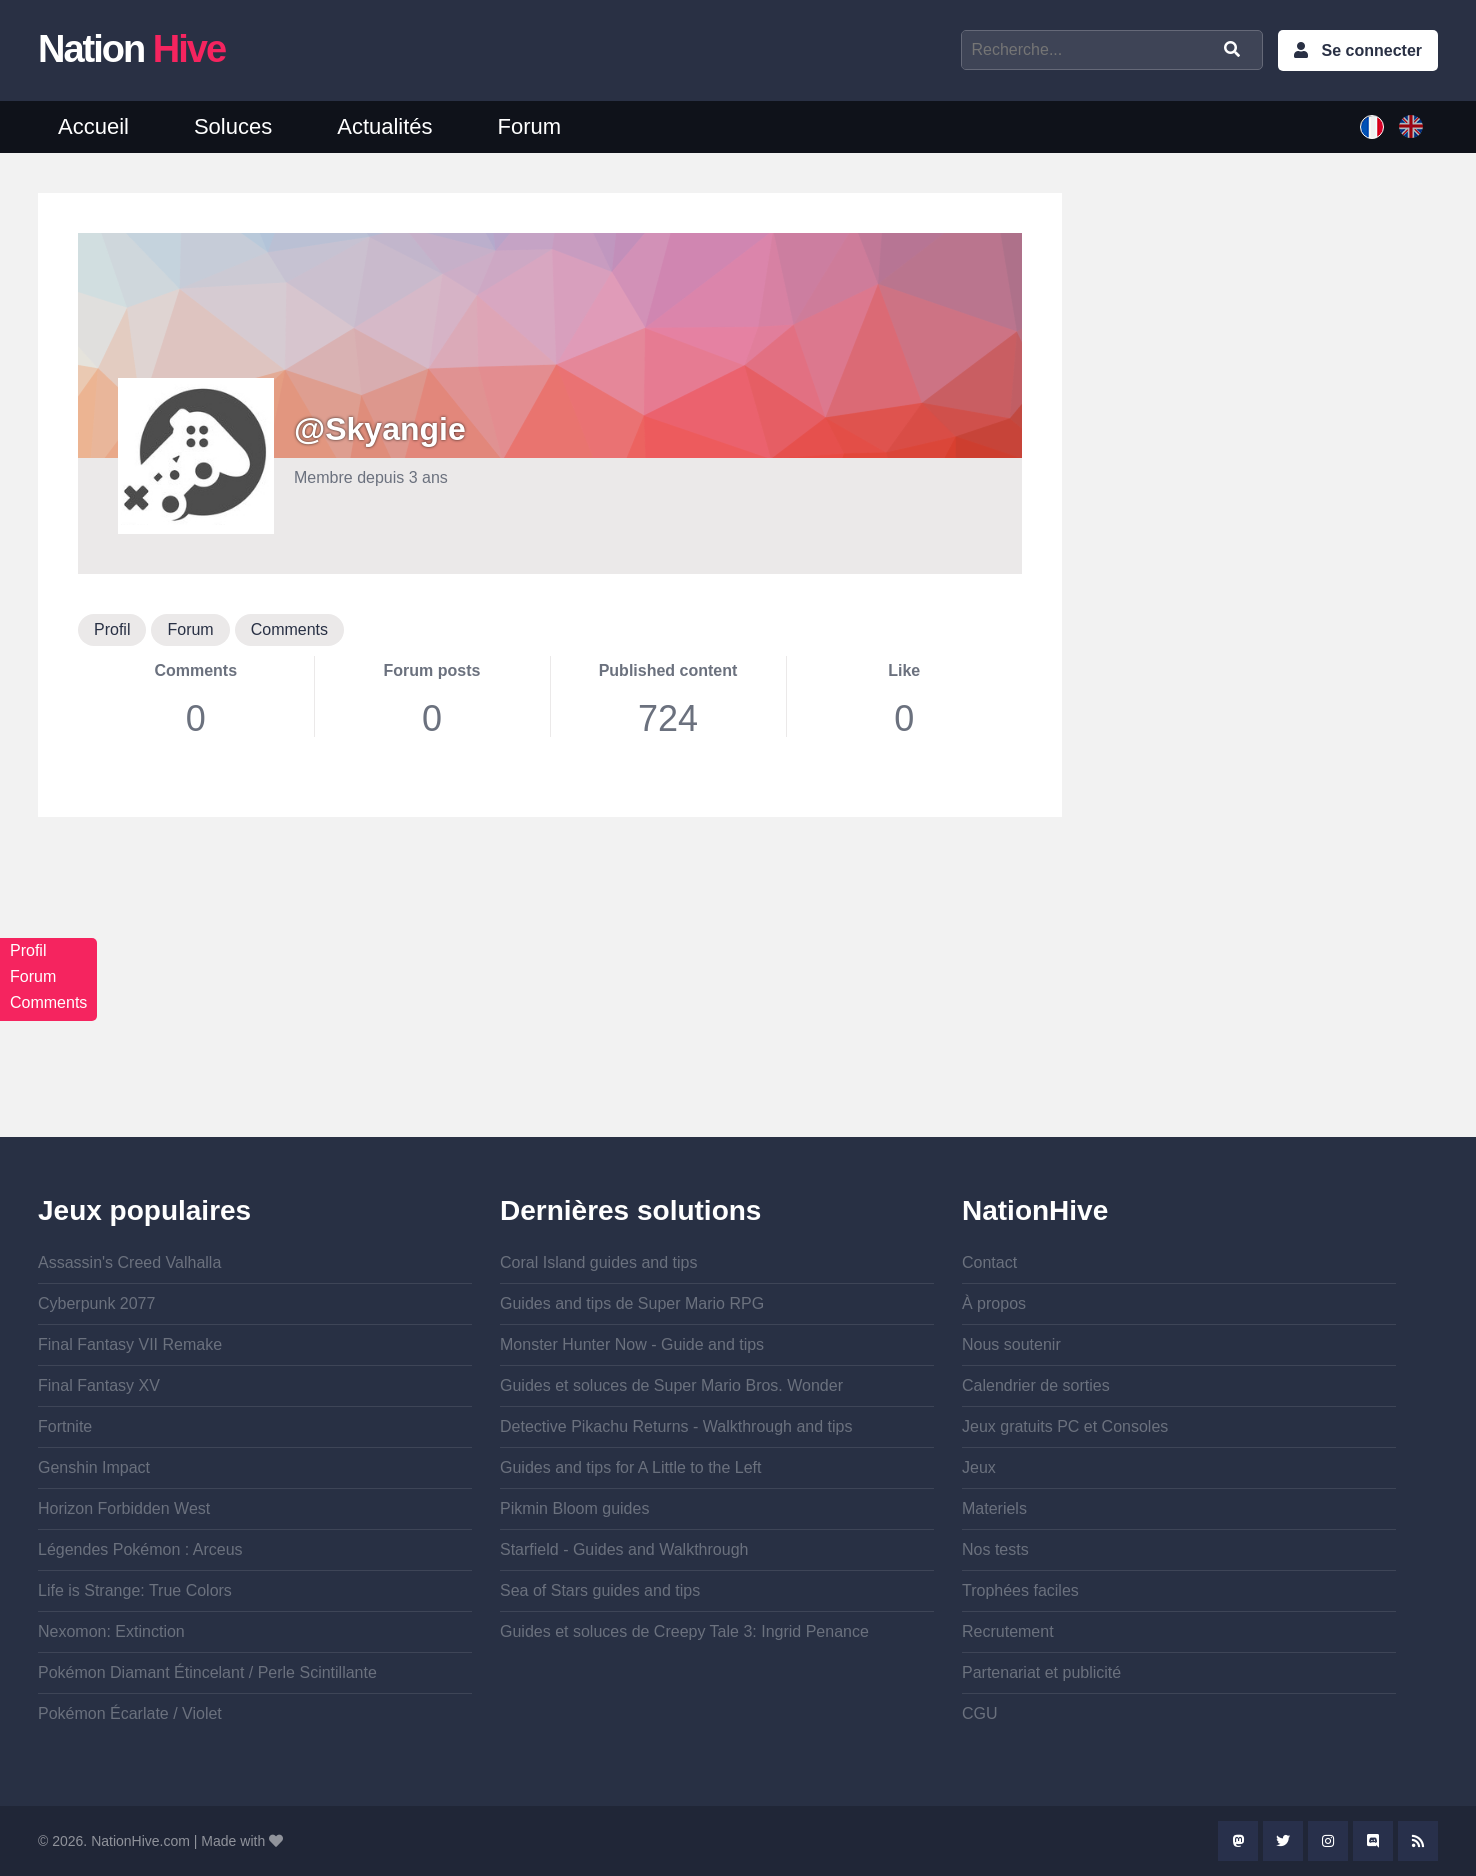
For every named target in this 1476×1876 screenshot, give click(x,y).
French (1372, 127)
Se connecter (1372, 50)
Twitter (1283, 1841)
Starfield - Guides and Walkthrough (624, 1549)
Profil (112, 629)
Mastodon (1238, 1841)
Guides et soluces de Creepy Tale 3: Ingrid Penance (684, 1631)
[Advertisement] (550, 997)
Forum (530, 126)
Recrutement (1008, 1631)
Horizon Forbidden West (124, 1508)
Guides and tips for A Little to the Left (631, 1467)
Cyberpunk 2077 (96, 1303)
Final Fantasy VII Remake (130, 1344)
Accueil (93, 126)
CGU (980, 1713)
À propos (994, 1303)
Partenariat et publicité (1041, 1672)
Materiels (994, 1508)
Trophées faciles (1020, 1590)
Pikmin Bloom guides (574, 1508)
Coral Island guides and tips (598, 1262)
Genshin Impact (94, 1467)
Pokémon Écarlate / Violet (130, 1713)
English (1411, 127)
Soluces (233, 126)
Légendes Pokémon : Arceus (140, 1549)
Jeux (979, 1467)
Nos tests (995, 1549)
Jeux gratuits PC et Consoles (1065, 1426)
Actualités (384, 126)
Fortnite (65, 1426)
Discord (1373, 1841)
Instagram (1328, 1841)
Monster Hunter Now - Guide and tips (632, 1344)
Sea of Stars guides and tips (600, 1590)
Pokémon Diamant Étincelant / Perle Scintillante (207, 1672)
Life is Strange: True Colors (135, 1590)
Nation (131, 49)
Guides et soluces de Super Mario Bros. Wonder (671, 1385)
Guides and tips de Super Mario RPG (632, 1303)
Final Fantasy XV (99, 1385)
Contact (989, 1262)
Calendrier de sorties (1036, 1385)
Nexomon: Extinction (111, 1631)
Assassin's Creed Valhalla (129, 1262)
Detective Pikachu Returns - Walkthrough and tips (676, 1426)
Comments (289, 629)
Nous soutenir (1011, 1344)
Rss (1418, 1841)
